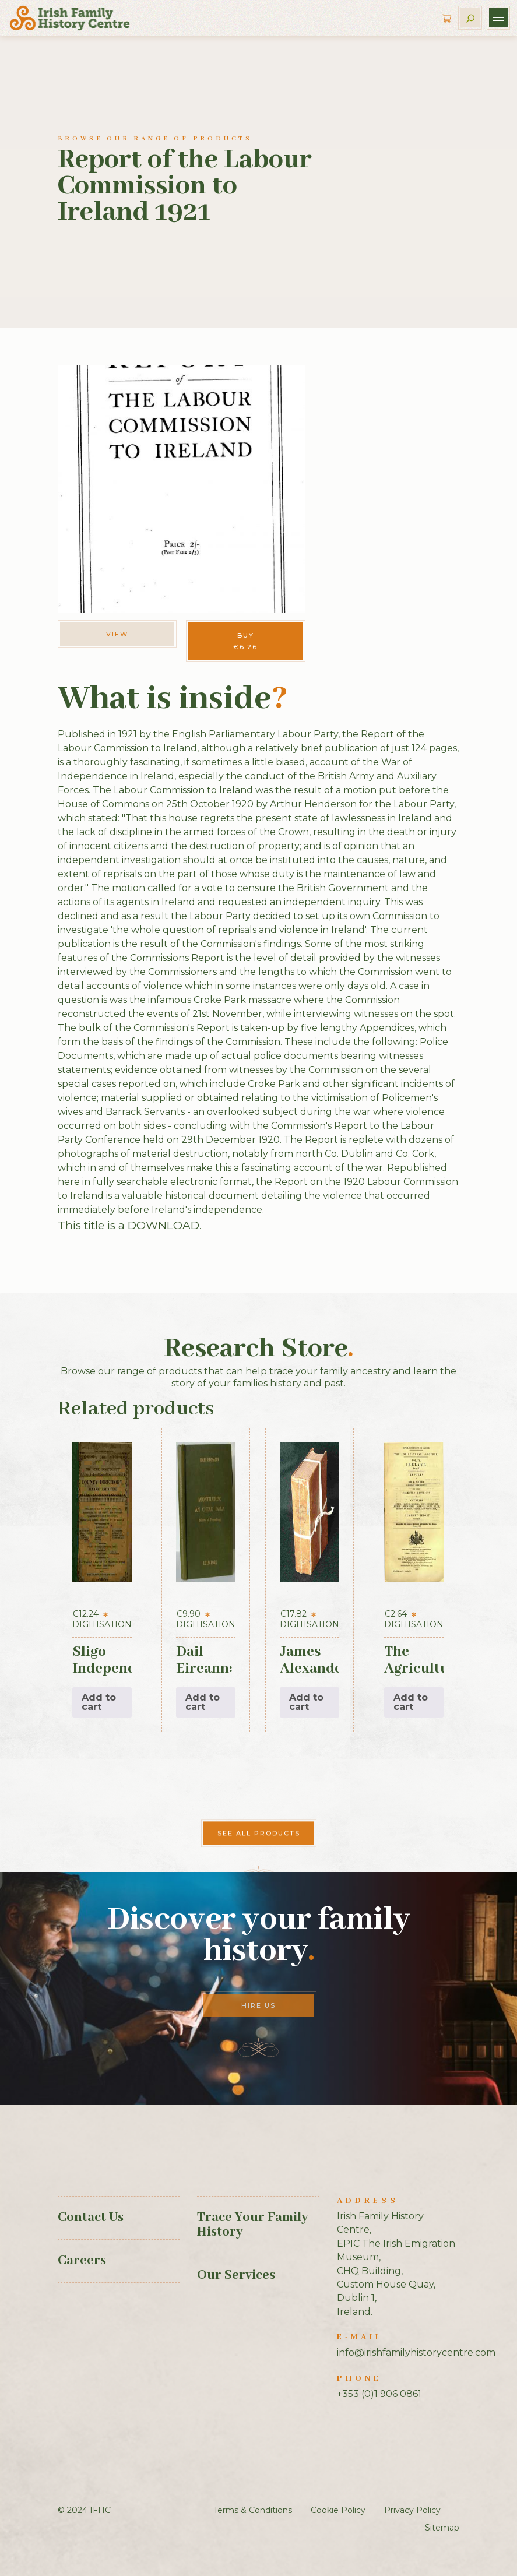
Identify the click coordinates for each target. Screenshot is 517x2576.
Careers (82, 2261)
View (117, 634)
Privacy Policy (412, 2510)
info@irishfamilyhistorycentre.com (416, 2352)
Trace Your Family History (252, 2224)
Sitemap (442, 2527)
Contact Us (91, 2217)
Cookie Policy (338, 2510)
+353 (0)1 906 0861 (379, 2393)
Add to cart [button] (99, 1702)
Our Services (236, 2275)
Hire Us (258, 2005)
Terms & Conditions (252, 2510)
